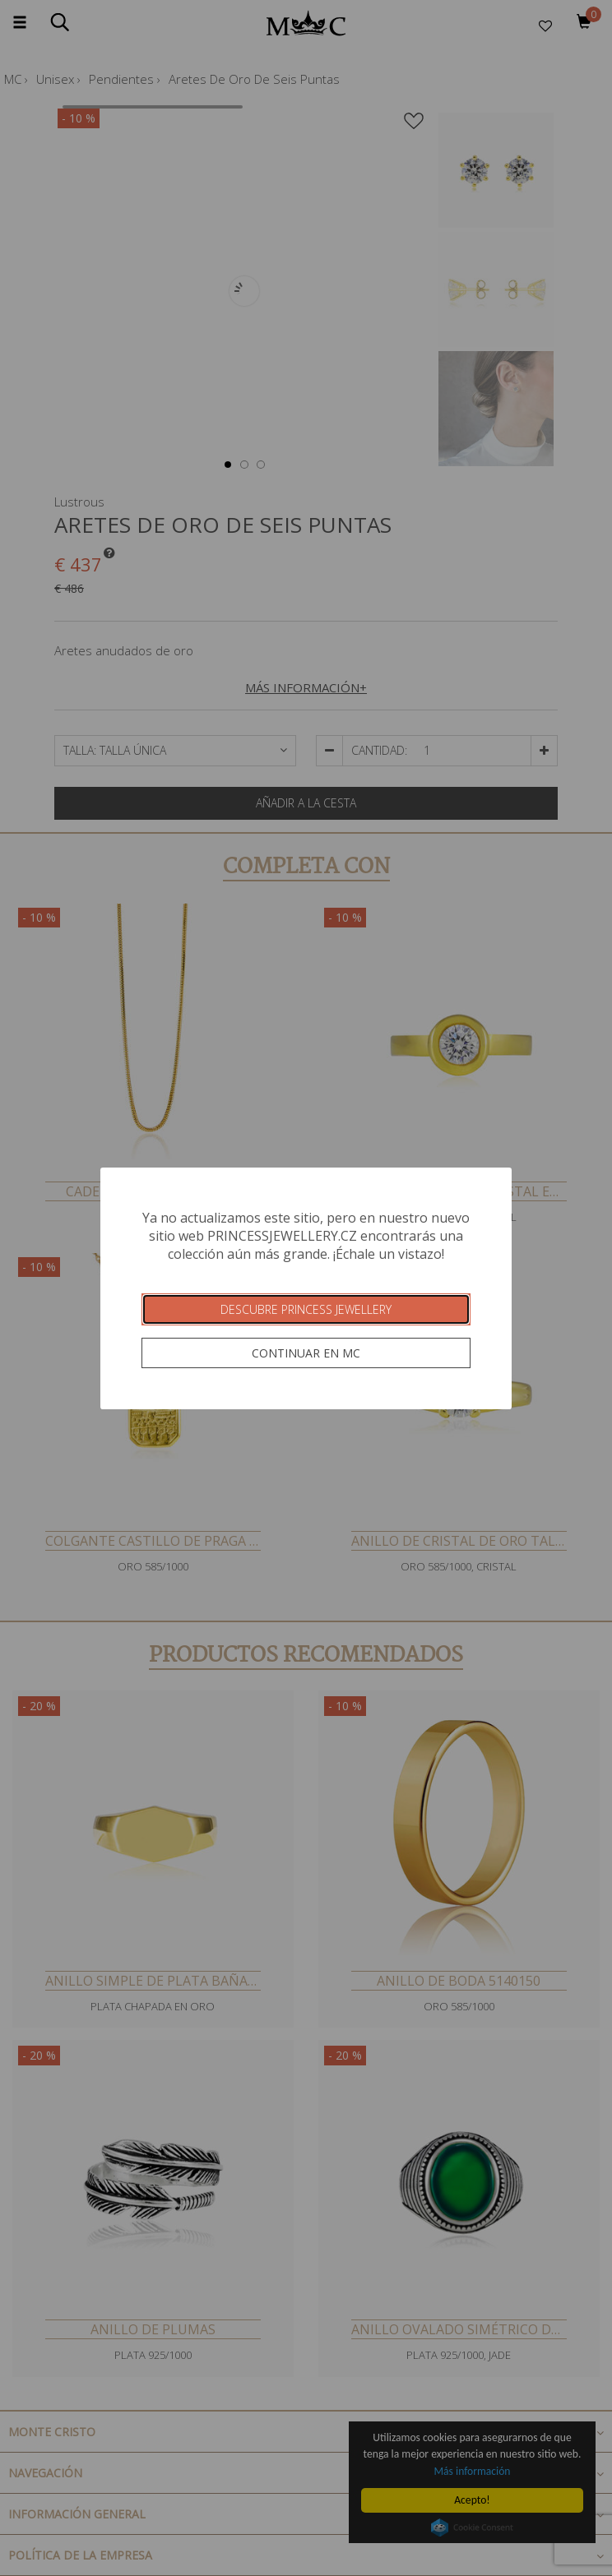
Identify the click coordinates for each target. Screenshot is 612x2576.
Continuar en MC (306, 1353)
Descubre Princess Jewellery (306, 1309)
